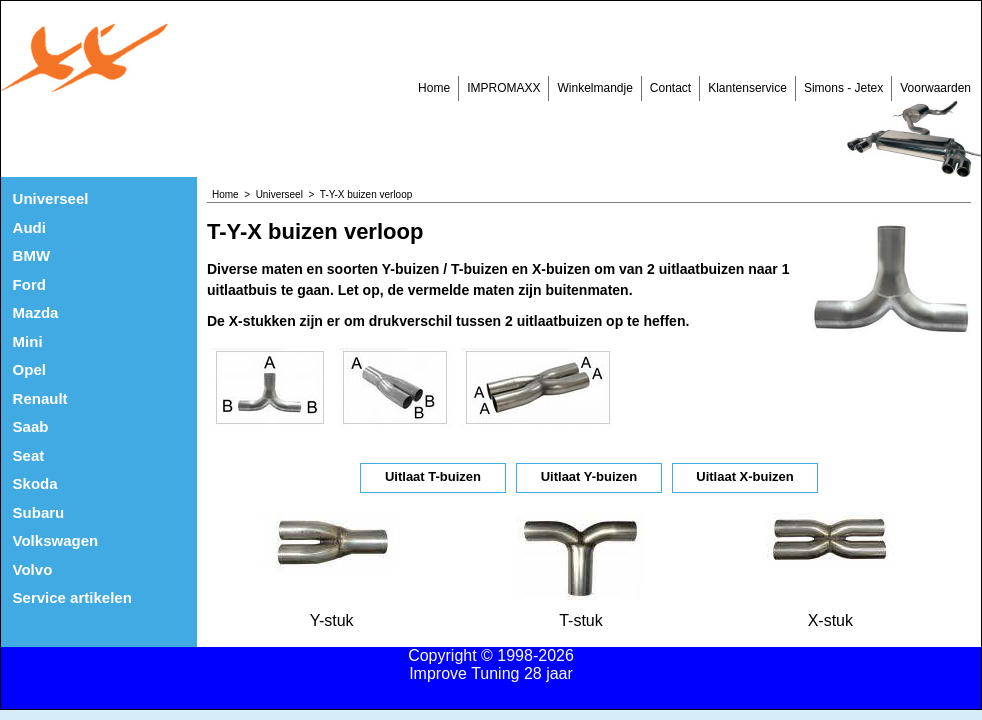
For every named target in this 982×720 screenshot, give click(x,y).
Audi (29, 227)
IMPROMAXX (503, 88)
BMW (32, 255)
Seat (29, 455)
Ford (29, 284)
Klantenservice (747, 88)
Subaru (39, 512)
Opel (29, 369)
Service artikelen (72, 597)
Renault (40, 398)
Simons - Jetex (843, 88)
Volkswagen (56, 540)
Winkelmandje (594, 88)
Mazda (36, 312)
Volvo (33, 569)
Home (434, 88)
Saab (31, 426)
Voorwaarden (935, 88)
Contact (670, 88)
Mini (28, 341)
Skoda (35, 483)
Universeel (51, 198)
